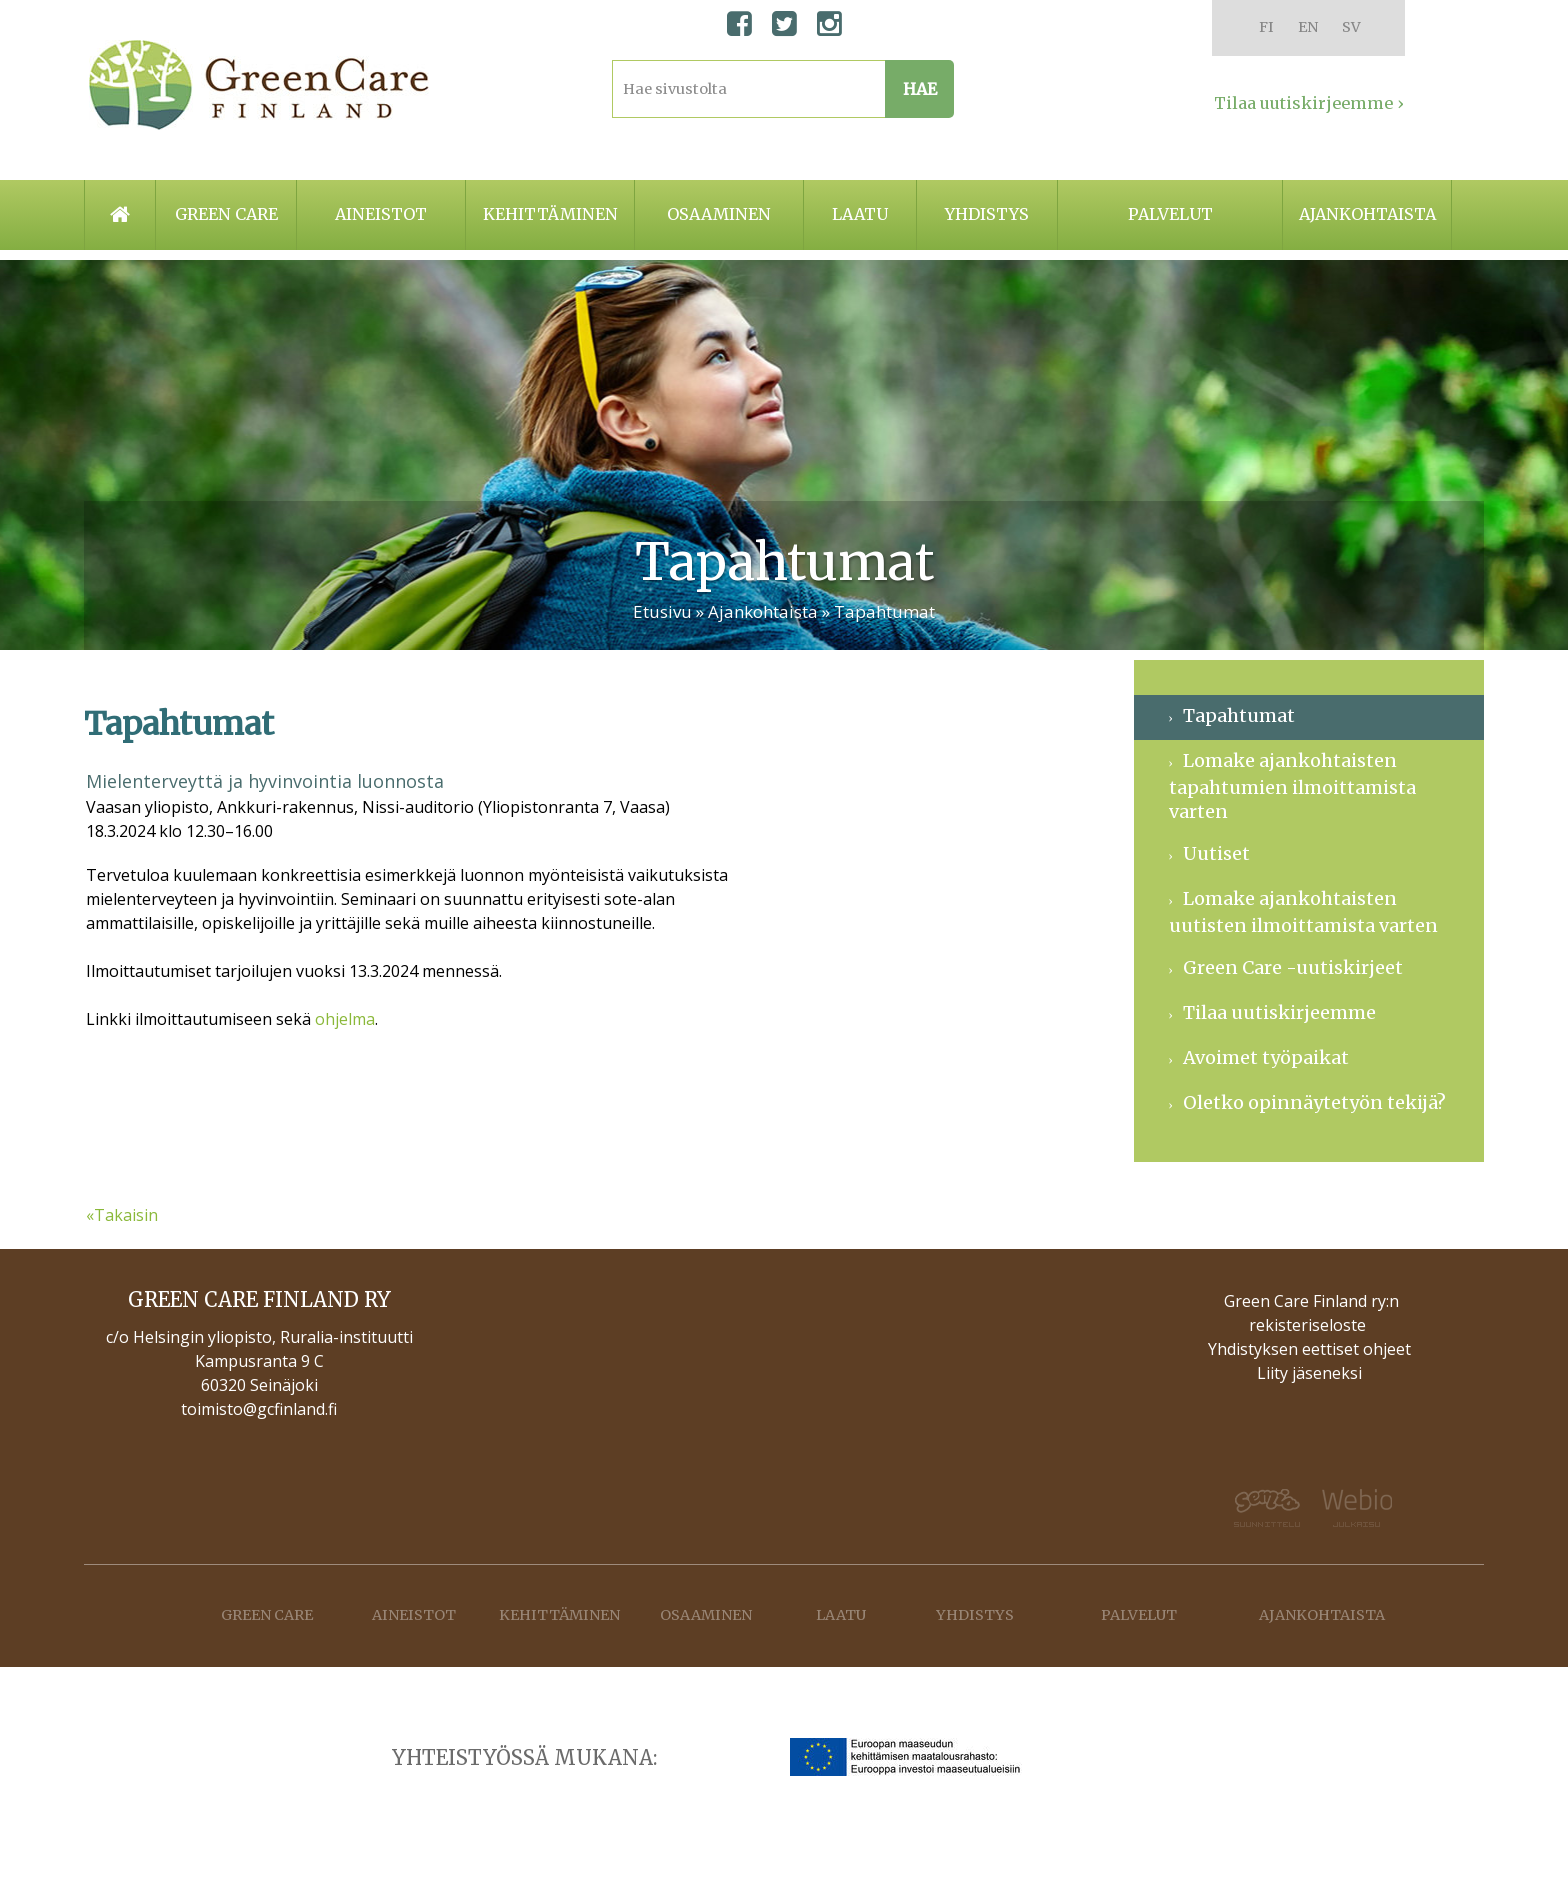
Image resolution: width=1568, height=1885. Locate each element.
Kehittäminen (550, 214)
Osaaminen (719, 214)
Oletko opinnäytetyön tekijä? (1314, 1102)
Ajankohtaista (1367, 214)
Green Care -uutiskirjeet (1293, 967)
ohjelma (345, 1019)
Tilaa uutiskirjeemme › (1309, 103)
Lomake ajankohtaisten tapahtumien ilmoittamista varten (1292, 786)
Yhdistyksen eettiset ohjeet (1309, 1349)
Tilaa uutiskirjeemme (1279, 1012)
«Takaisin (122, 1215)
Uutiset (1216, 853)
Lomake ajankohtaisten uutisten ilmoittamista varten (1303, 912)
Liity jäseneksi (1309, 1373)
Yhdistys (987, 214)
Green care (226, 214)
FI (1266, 27)
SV (1351, 27)
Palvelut (1170, 214)
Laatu (860, 214)
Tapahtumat (884, 611)
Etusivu (662, 611)
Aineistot (381, 214)
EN (1308, 27)
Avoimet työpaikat (1266, 1057)
